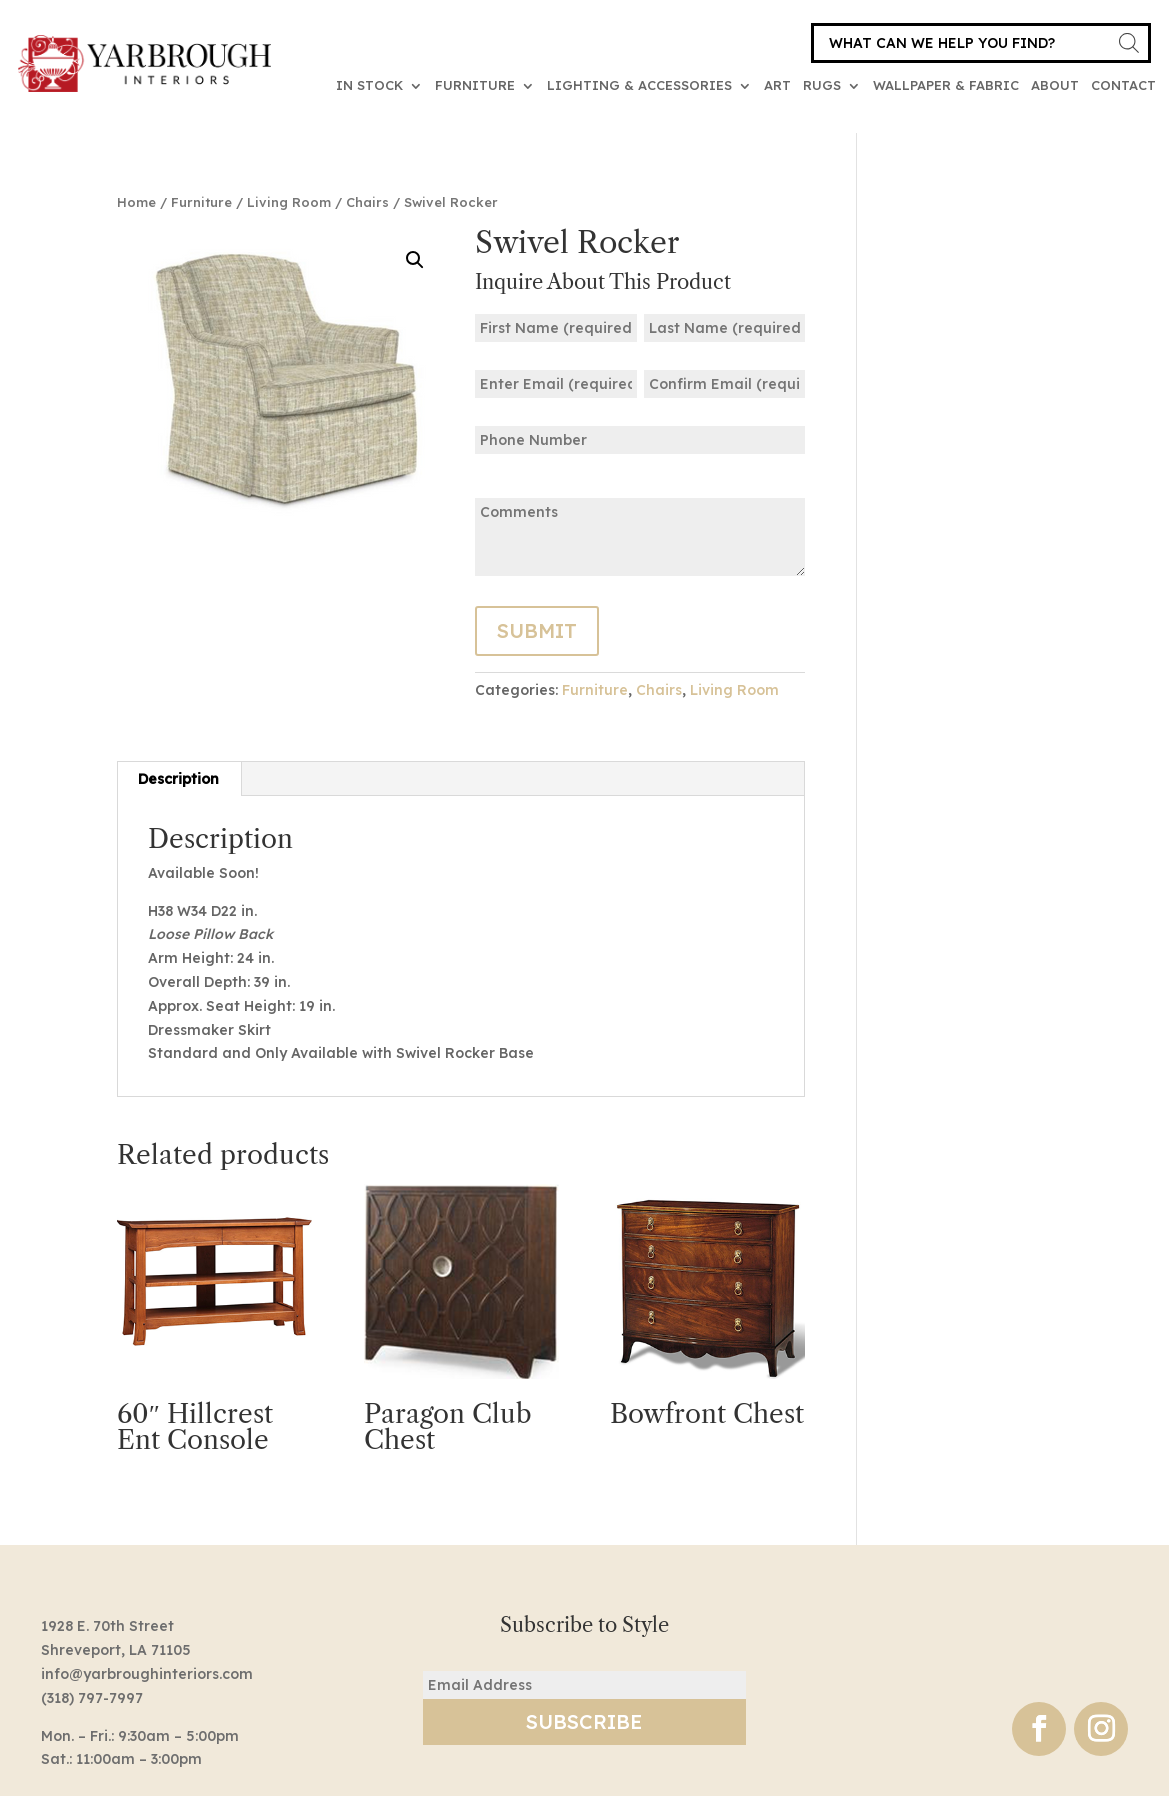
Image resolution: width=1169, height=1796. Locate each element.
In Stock (369, 85)
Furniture (475, 85)
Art (777, 85)
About (1055, 85)
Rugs (822, 85)
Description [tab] (178, 779)
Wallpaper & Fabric (946, 85)
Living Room (289, 202)
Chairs (367, 202)
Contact (1123, 85)
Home (136, 202)
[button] (415, 260)
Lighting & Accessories (639, 85)
